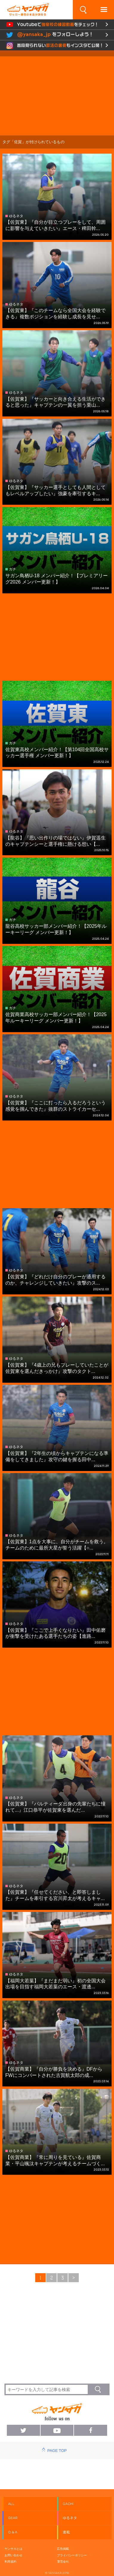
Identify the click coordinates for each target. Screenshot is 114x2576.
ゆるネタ (70, 2518)
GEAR (13, 2518)
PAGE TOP (57, 2450)
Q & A (12, 2532)
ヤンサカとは (13, 2548)
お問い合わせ (13, 2555)
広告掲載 (63, 2548)
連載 (66, 2532)
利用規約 (10, 2561)
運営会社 (63, 2561)
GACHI (68, 2504)
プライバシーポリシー (72, 2555)
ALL (11, 2504)
